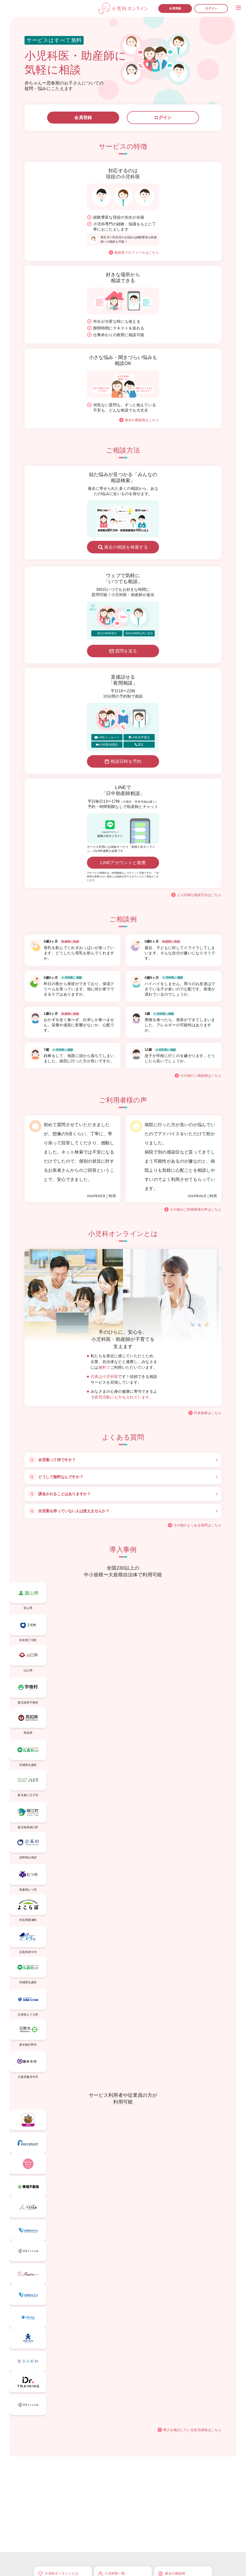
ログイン (163, 117)
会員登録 (83, 117)
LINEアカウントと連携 (123, 862)
